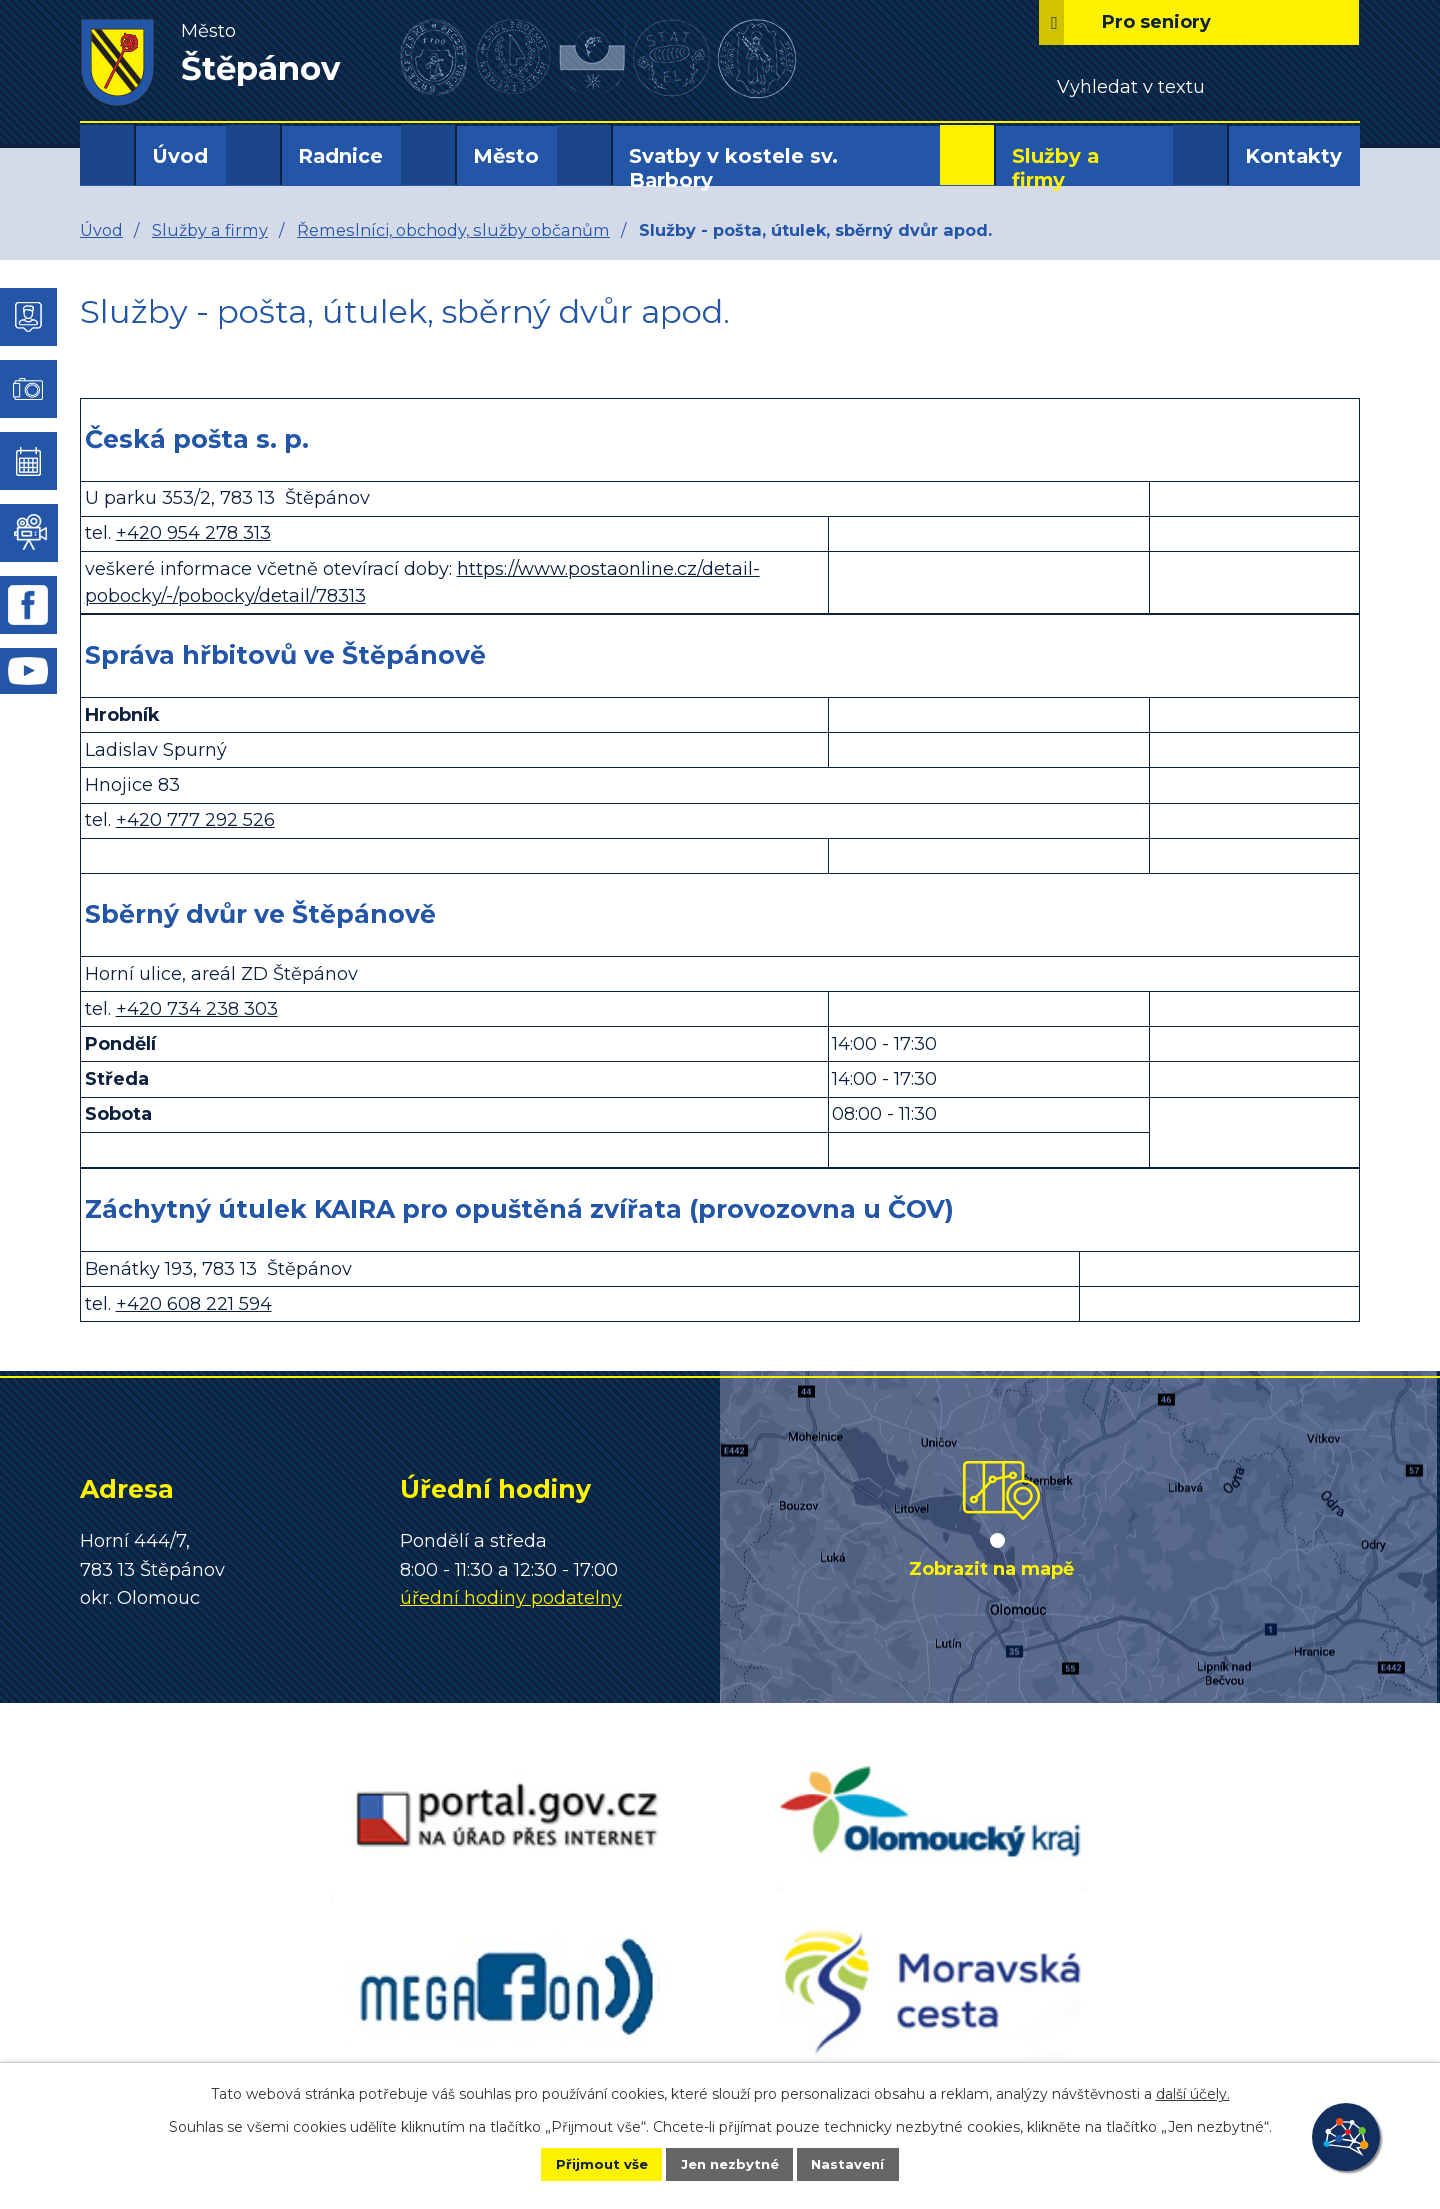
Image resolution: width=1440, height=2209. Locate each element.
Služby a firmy (1055, 168)
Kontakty (1293, 156)
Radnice (340, 156)
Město (506, 156)
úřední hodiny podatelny (511, 1598)
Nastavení (866, 2163)
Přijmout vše (584, 2163)
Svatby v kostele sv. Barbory (733, 168)
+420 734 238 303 (197, 1009)
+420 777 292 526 (195, 820)
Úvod (180, 156)
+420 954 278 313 (193, 533)
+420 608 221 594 (194, 1304)
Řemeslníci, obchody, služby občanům (453, 230)
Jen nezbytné (729, 2163)
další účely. (1193, 2092)
